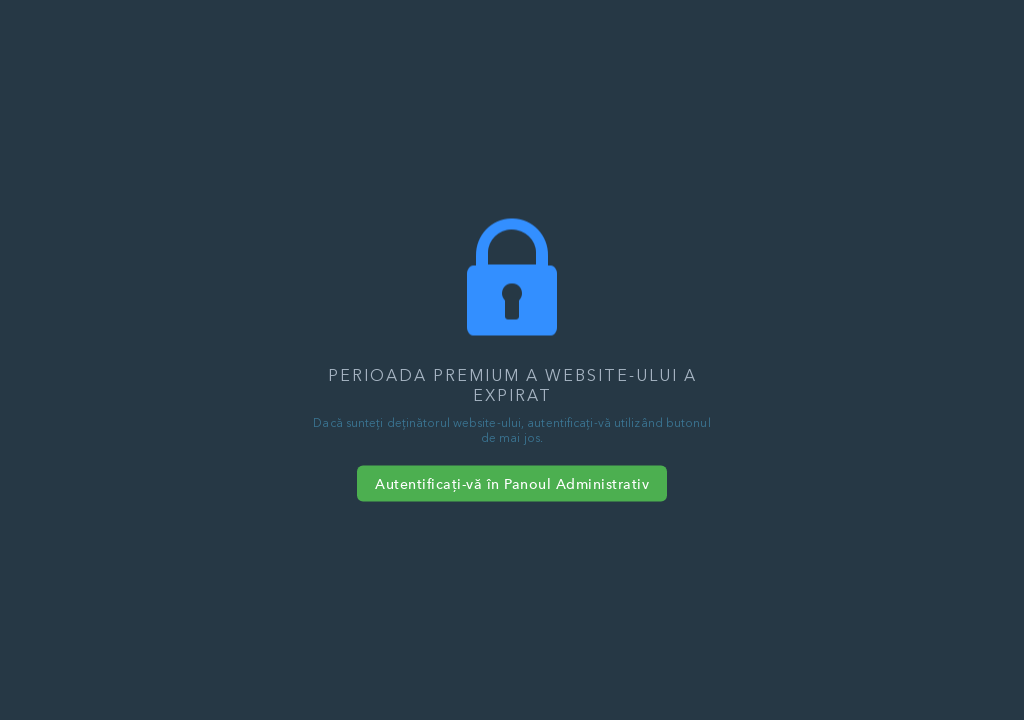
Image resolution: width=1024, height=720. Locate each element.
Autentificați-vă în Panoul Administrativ (512, 484)
